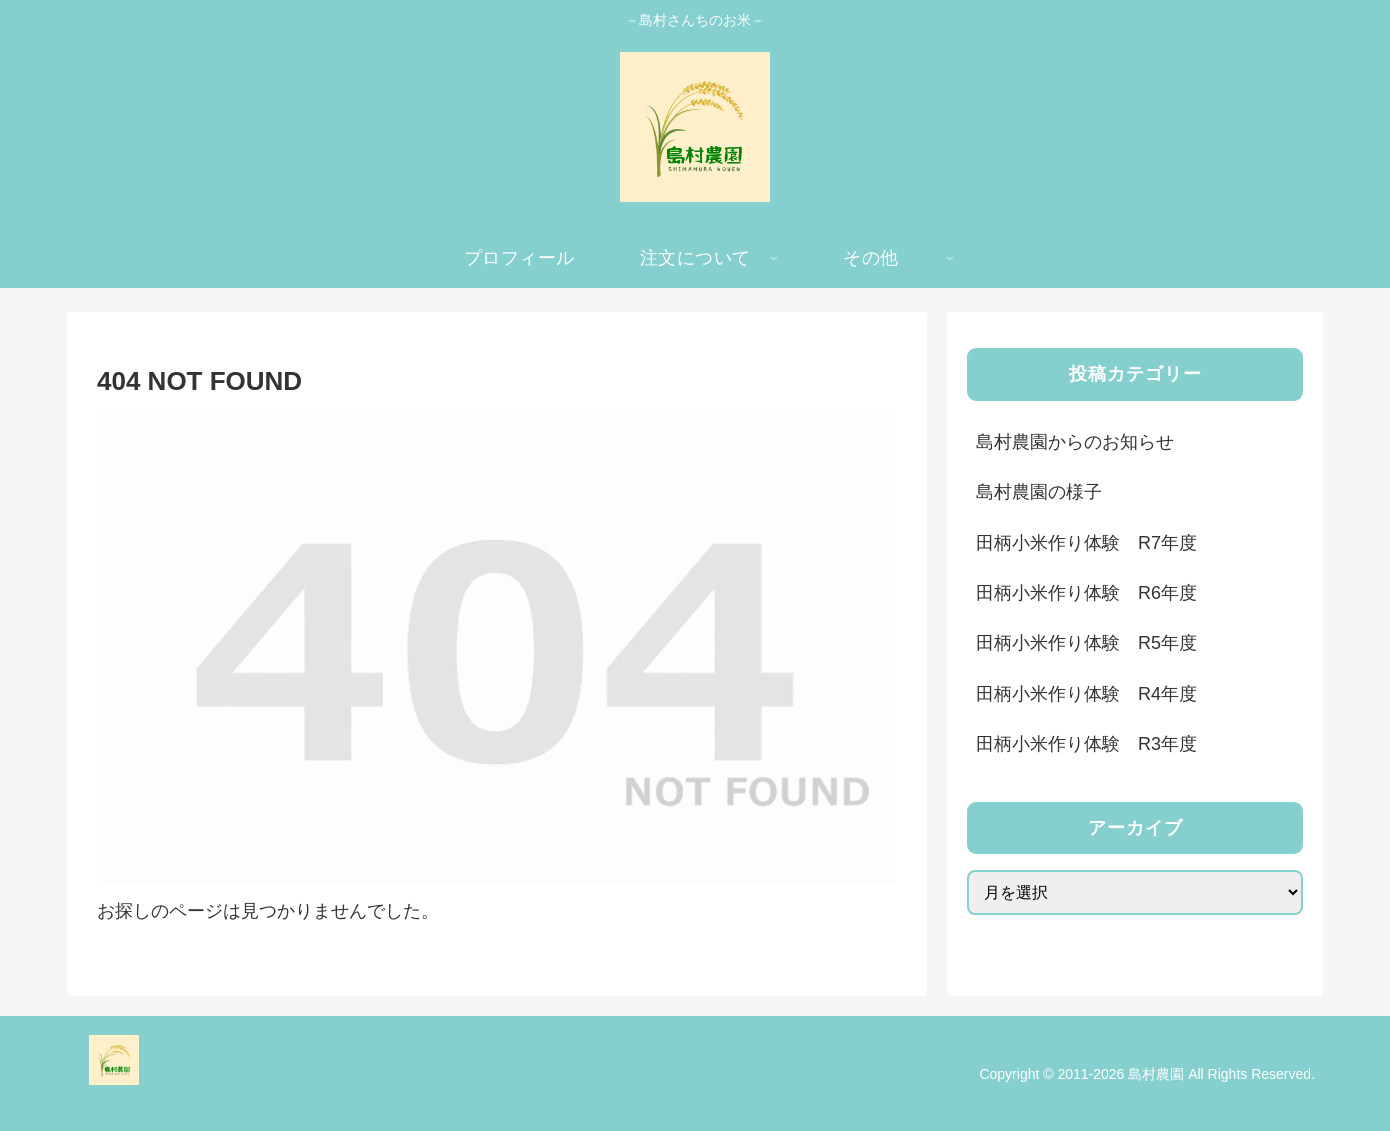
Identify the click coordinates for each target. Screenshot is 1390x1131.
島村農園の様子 (1039, 492)
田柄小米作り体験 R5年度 (1086, 643)
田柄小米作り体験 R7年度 (1086, 543)
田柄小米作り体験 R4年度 (1086, 694)
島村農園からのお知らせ (1075, 442)
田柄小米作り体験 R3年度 (1086, 744)
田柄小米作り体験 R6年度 (1086, 593)
